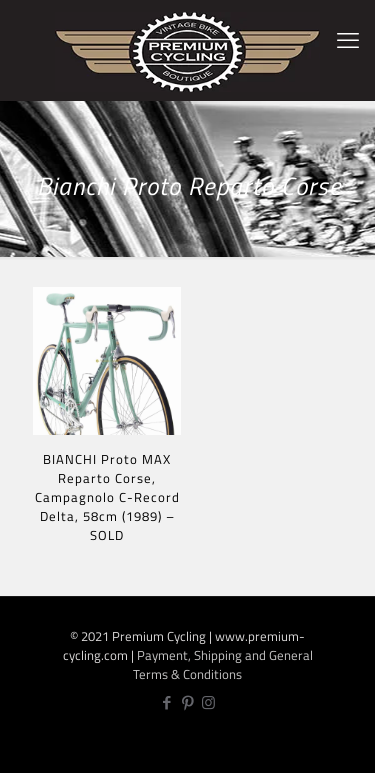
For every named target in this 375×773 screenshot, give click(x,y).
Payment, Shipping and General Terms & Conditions (223, 664)
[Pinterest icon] (187, 702)
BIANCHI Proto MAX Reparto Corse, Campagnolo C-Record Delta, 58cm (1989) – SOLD (107, 497)
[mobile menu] (348, 40)
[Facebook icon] (166, 702)
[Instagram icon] (208, 702)
